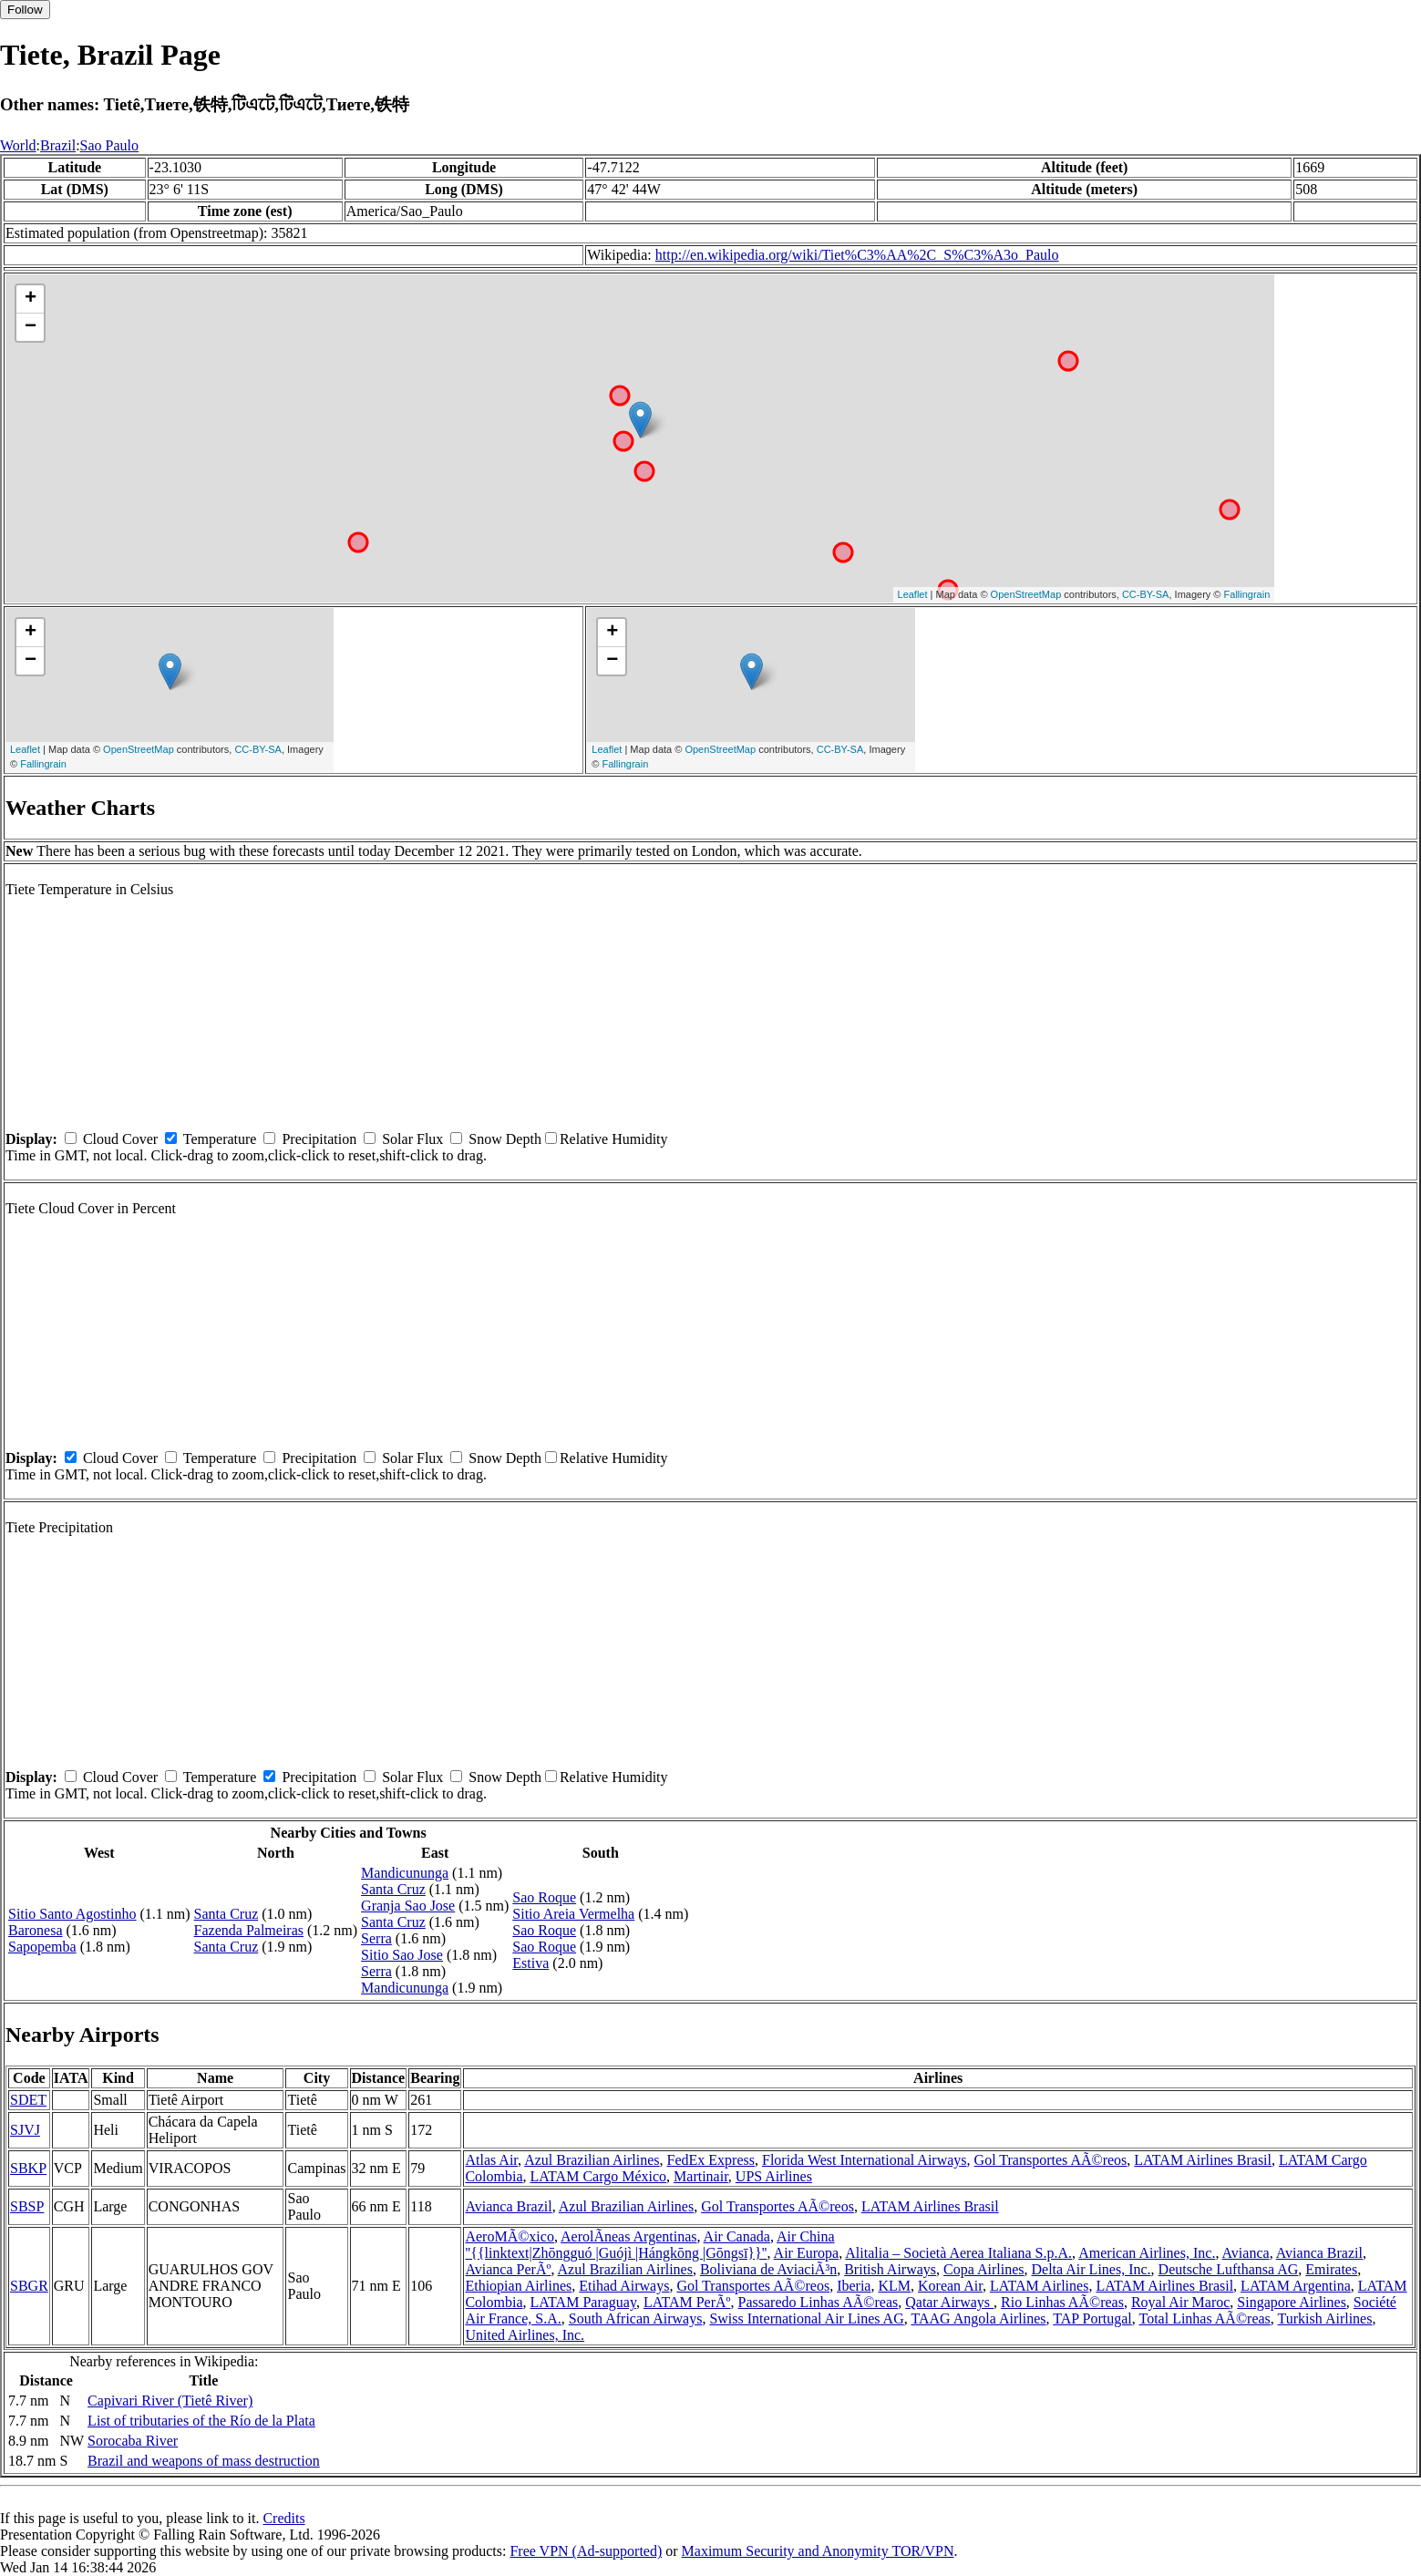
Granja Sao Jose (408, 1905)
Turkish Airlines (1325, 2318)
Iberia (853, 2285)
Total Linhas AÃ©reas (1205, 2318)
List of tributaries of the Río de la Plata (201, 2420)
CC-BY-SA (1145, 594)
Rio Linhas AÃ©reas (1062, 2302)
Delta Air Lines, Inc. (1091, 2269)
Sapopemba (42, 1946)
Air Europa (806, 2253)
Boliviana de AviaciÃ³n (768, 2269)
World (18, 145)
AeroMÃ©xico (509, 2236)
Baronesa (35, 1930)
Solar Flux (412, 1139)
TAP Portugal (1092, 2318)
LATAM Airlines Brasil (1203, 2160)
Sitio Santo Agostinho (72, 1914)
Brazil (58, 145)
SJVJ (25, 2130)
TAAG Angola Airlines (978, 2318)
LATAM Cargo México (598, 2176)
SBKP (28, 2168)
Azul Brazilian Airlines (591, 2160)
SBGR (29, 2285)
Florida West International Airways (864, 2160)
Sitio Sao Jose (402, 1955)
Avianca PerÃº (508, 2269)
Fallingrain (1247, 594)
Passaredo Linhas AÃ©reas (818, 2302)
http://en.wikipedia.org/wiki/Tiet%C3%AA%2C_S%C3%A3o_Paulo (857, 255)
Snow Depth (505, 1139)
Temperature (220, 1139)
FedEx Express (711, 2160)
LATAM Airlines (1039, 2285)
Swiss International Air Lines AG (806, 2318)
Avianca (1246, 2253)
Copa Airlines (983, 2269)
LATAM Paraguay (583, 2302)
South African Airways (636, 2318)
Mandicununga (404, 1872)
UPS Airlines (774, 2176)
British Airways (890, 2269)
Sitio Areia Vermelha (573, 1914)
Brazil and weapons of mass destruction (204, 2460)
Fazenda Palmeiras (249, 1930)
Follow (25, 9)
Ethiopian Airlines (518, 2285)
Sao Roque (544, 1897)
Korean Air (950, 2285)
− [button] (30, 327)
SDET (28, 2099)
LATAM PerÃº (687, 2302)
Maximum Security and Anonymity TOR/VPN (818, 2551)
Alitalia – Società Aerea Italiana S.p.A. (958, 2253)
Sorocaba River (133, 2440)
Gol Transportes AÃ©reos (1051, 2160)
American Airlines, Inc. (1146, 2253)
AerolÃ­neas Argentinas (628, 2236)
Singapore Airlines (1291, 2302)
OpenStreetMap (1026, 594)
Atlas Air (491, 2160)
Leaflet (913, 594)
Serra (376, 1938)
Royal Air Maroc (1180, 2302)
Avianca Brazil (508, 2206)
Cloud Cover (120, 1139)
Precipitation (319, 1139)
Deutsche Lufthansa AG (1228, 2269)
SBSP (27, 2206)
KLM (894, 2285)
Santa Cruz (226, 1914)
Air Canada (737, 2236)
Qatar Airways (949, 2302)
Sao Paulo (109, 145)
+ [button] (30, 299)
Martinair (701, 2176)
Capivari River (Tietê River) (170, 2400)
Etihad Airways (624, 2285)
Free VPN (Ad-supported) (586, 2551)
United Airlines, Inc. (524, 2335)
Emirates (1331, 2269)
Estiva (530, 1963)
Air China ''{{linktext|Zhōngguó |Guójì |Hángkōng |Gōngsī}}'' (649, 2245)
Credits (283, 2518)
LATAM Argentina (1296, 2285)
